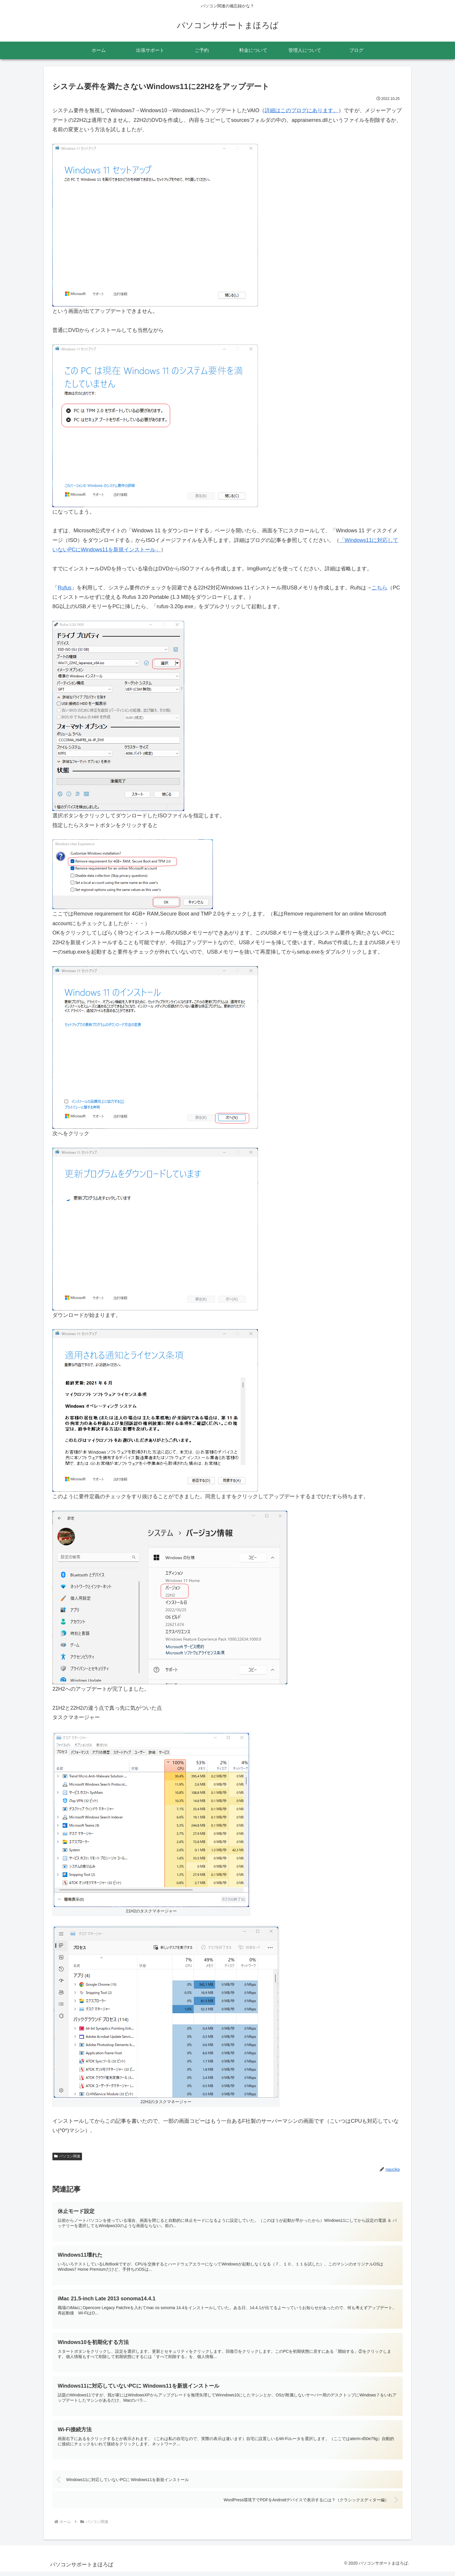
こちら (379, 588)
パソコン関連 (67, 2156)
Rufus (64, 588)
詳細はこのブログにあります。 (301, 110)
